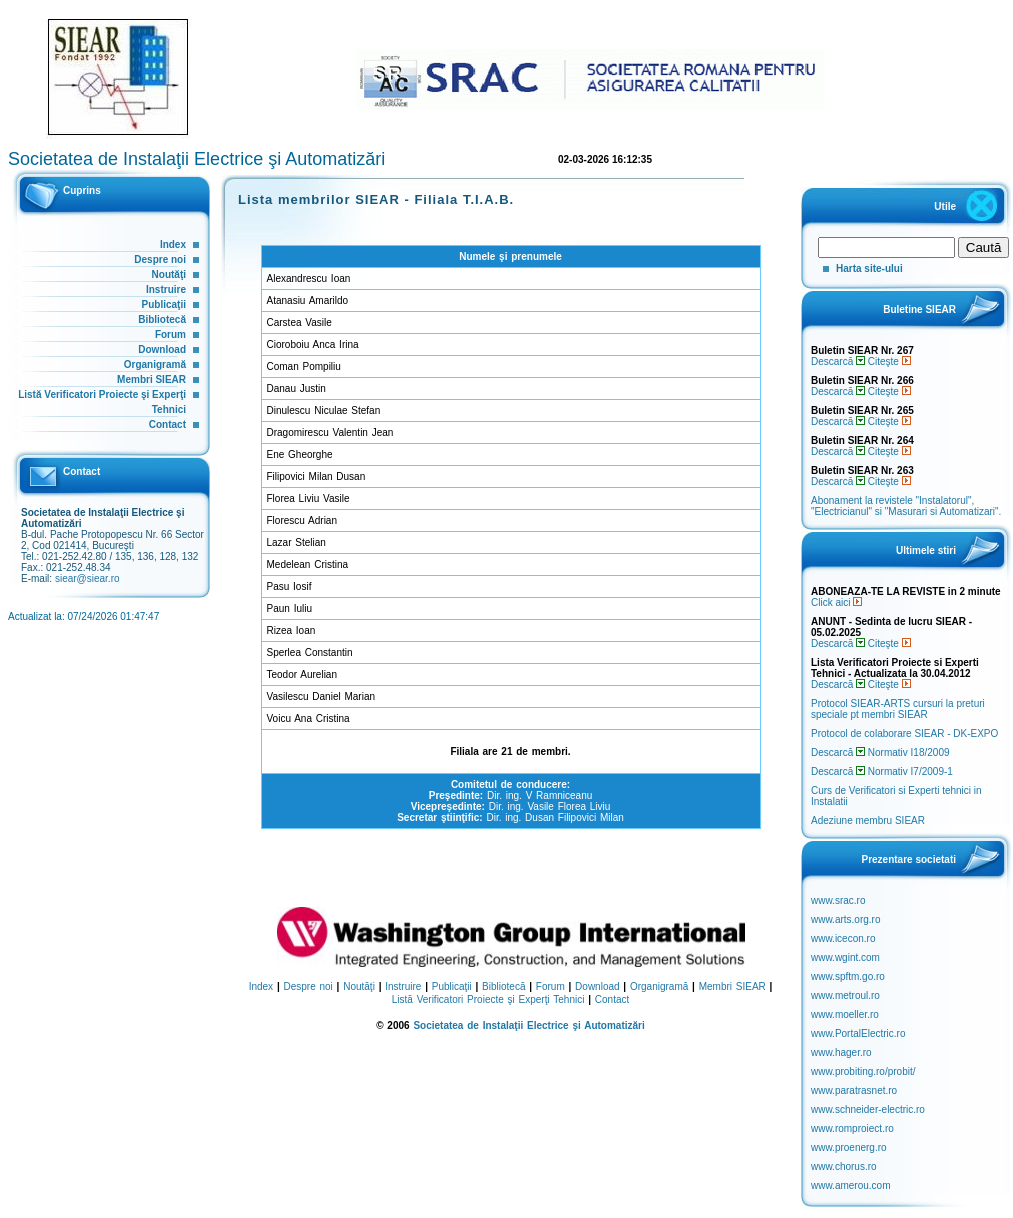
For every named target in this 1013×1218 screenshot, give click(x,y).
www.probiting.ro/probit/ (863, 1071)
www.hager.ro (841, 1052)
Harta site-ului (869, 268)
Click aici (836, 602)
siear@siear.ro (87, 578)
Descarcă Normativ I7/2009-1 (882, 771)
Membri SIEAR (151, 379)
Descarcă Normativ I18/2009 (880, 752)
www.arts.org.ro (845, 919)
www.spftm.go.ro (848, 976)
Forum (170, 334)
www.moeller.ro (845, 1014)
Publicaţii (164, 304)
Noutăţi (169, 274)
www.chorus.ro (844, 1166)
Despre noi (160, 259)
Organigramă (155, 364)
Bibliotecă (162, 319)
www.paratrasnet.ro (854, 1090)
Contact (167, 424)
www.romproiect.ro (852, 1128)
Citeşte (889, 361)
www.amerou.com (850, 1185)
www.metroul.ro (845, 995)
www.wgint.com (845, 957)
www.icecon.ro (843, 938)
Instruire (166, 289)
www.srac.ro (838, 900)
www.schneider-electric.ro (868, 1109)
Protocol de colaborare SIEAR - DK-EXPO (904, 733)
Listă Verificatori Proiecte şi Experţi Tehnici (488, 999)
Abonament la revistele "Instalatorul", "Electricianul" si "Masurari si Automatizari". (906, 506)
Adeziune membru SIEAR (868, 820)
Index (173, 244)
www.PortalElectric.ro (858, 1033)
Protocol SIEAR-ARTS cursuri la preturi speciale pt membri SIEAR (898, 709)
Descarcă (838, 361)
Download (162, 349)
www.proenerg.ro (849, 1147)
